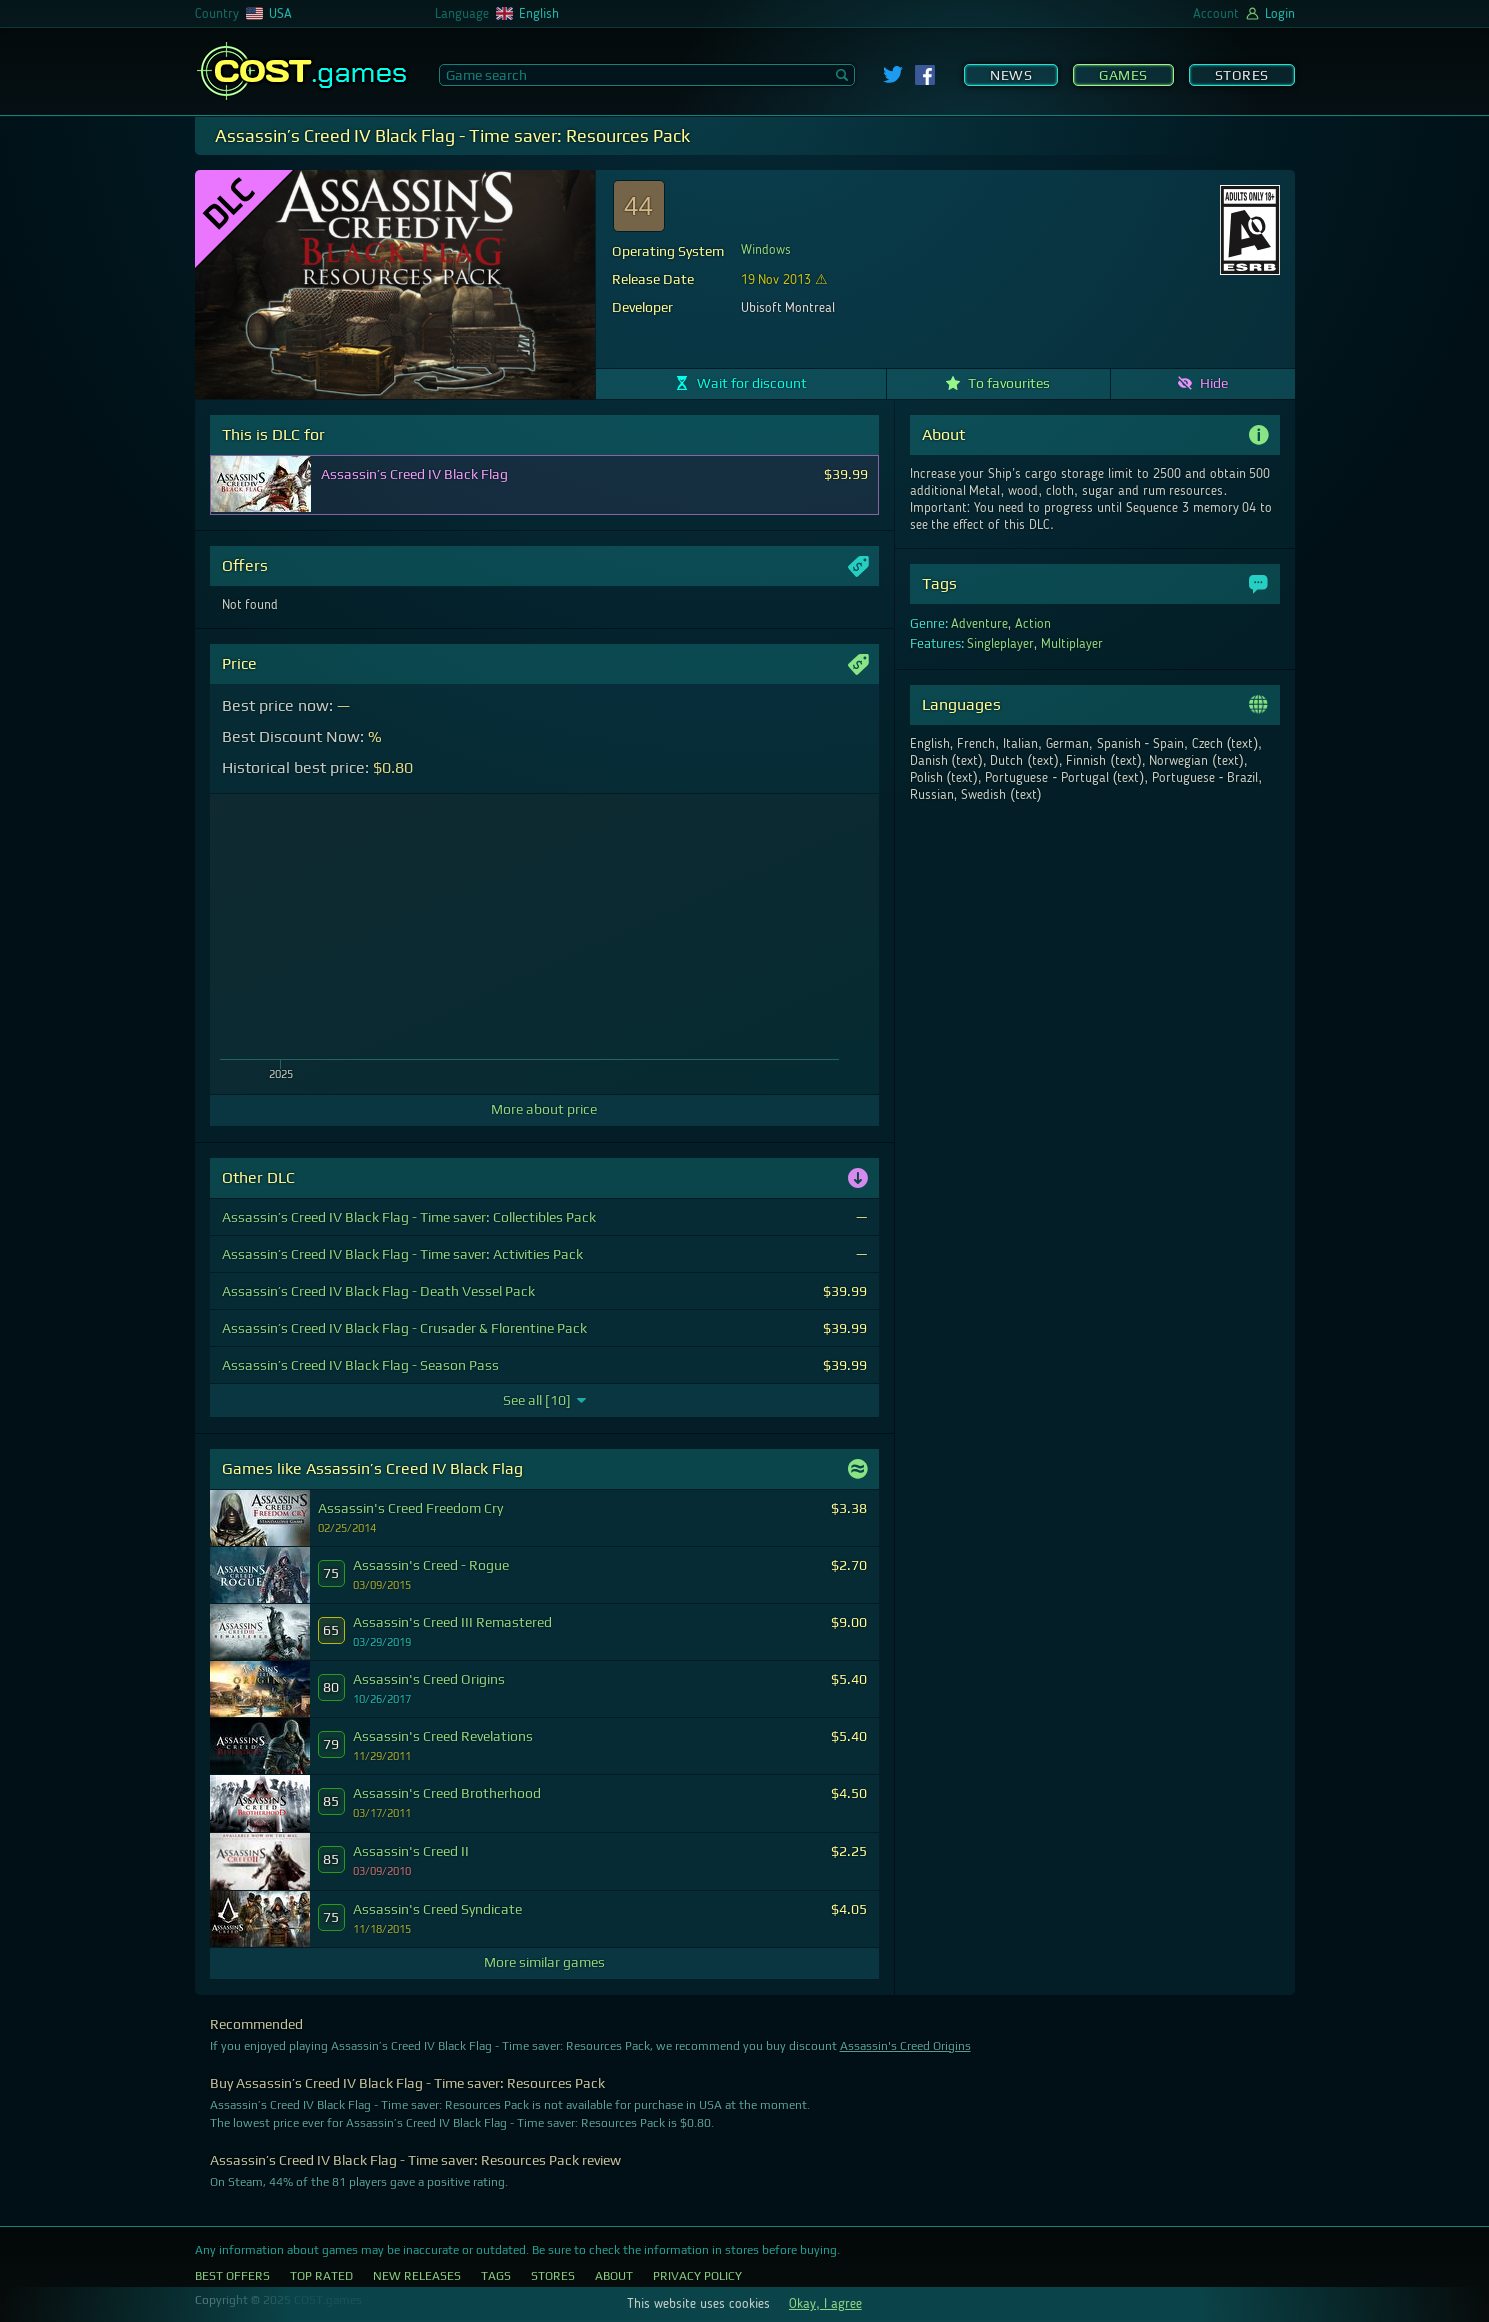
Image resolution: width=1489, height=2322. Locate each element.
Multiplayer (1072, 644)
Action (1033, 624)
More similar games (544, 1962)
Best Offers (232, 2276)
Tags (496, 2276)
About (614, 2276)
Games (1123, 75)
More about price (544, 1109)
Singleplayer (1000, 644)
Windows (766, 250)
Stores (1242, 75)
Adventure (979, 624)
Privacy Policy (697, 2276)
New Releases (417, 2276)
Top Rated (321, 2276)
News (1011, 75)
